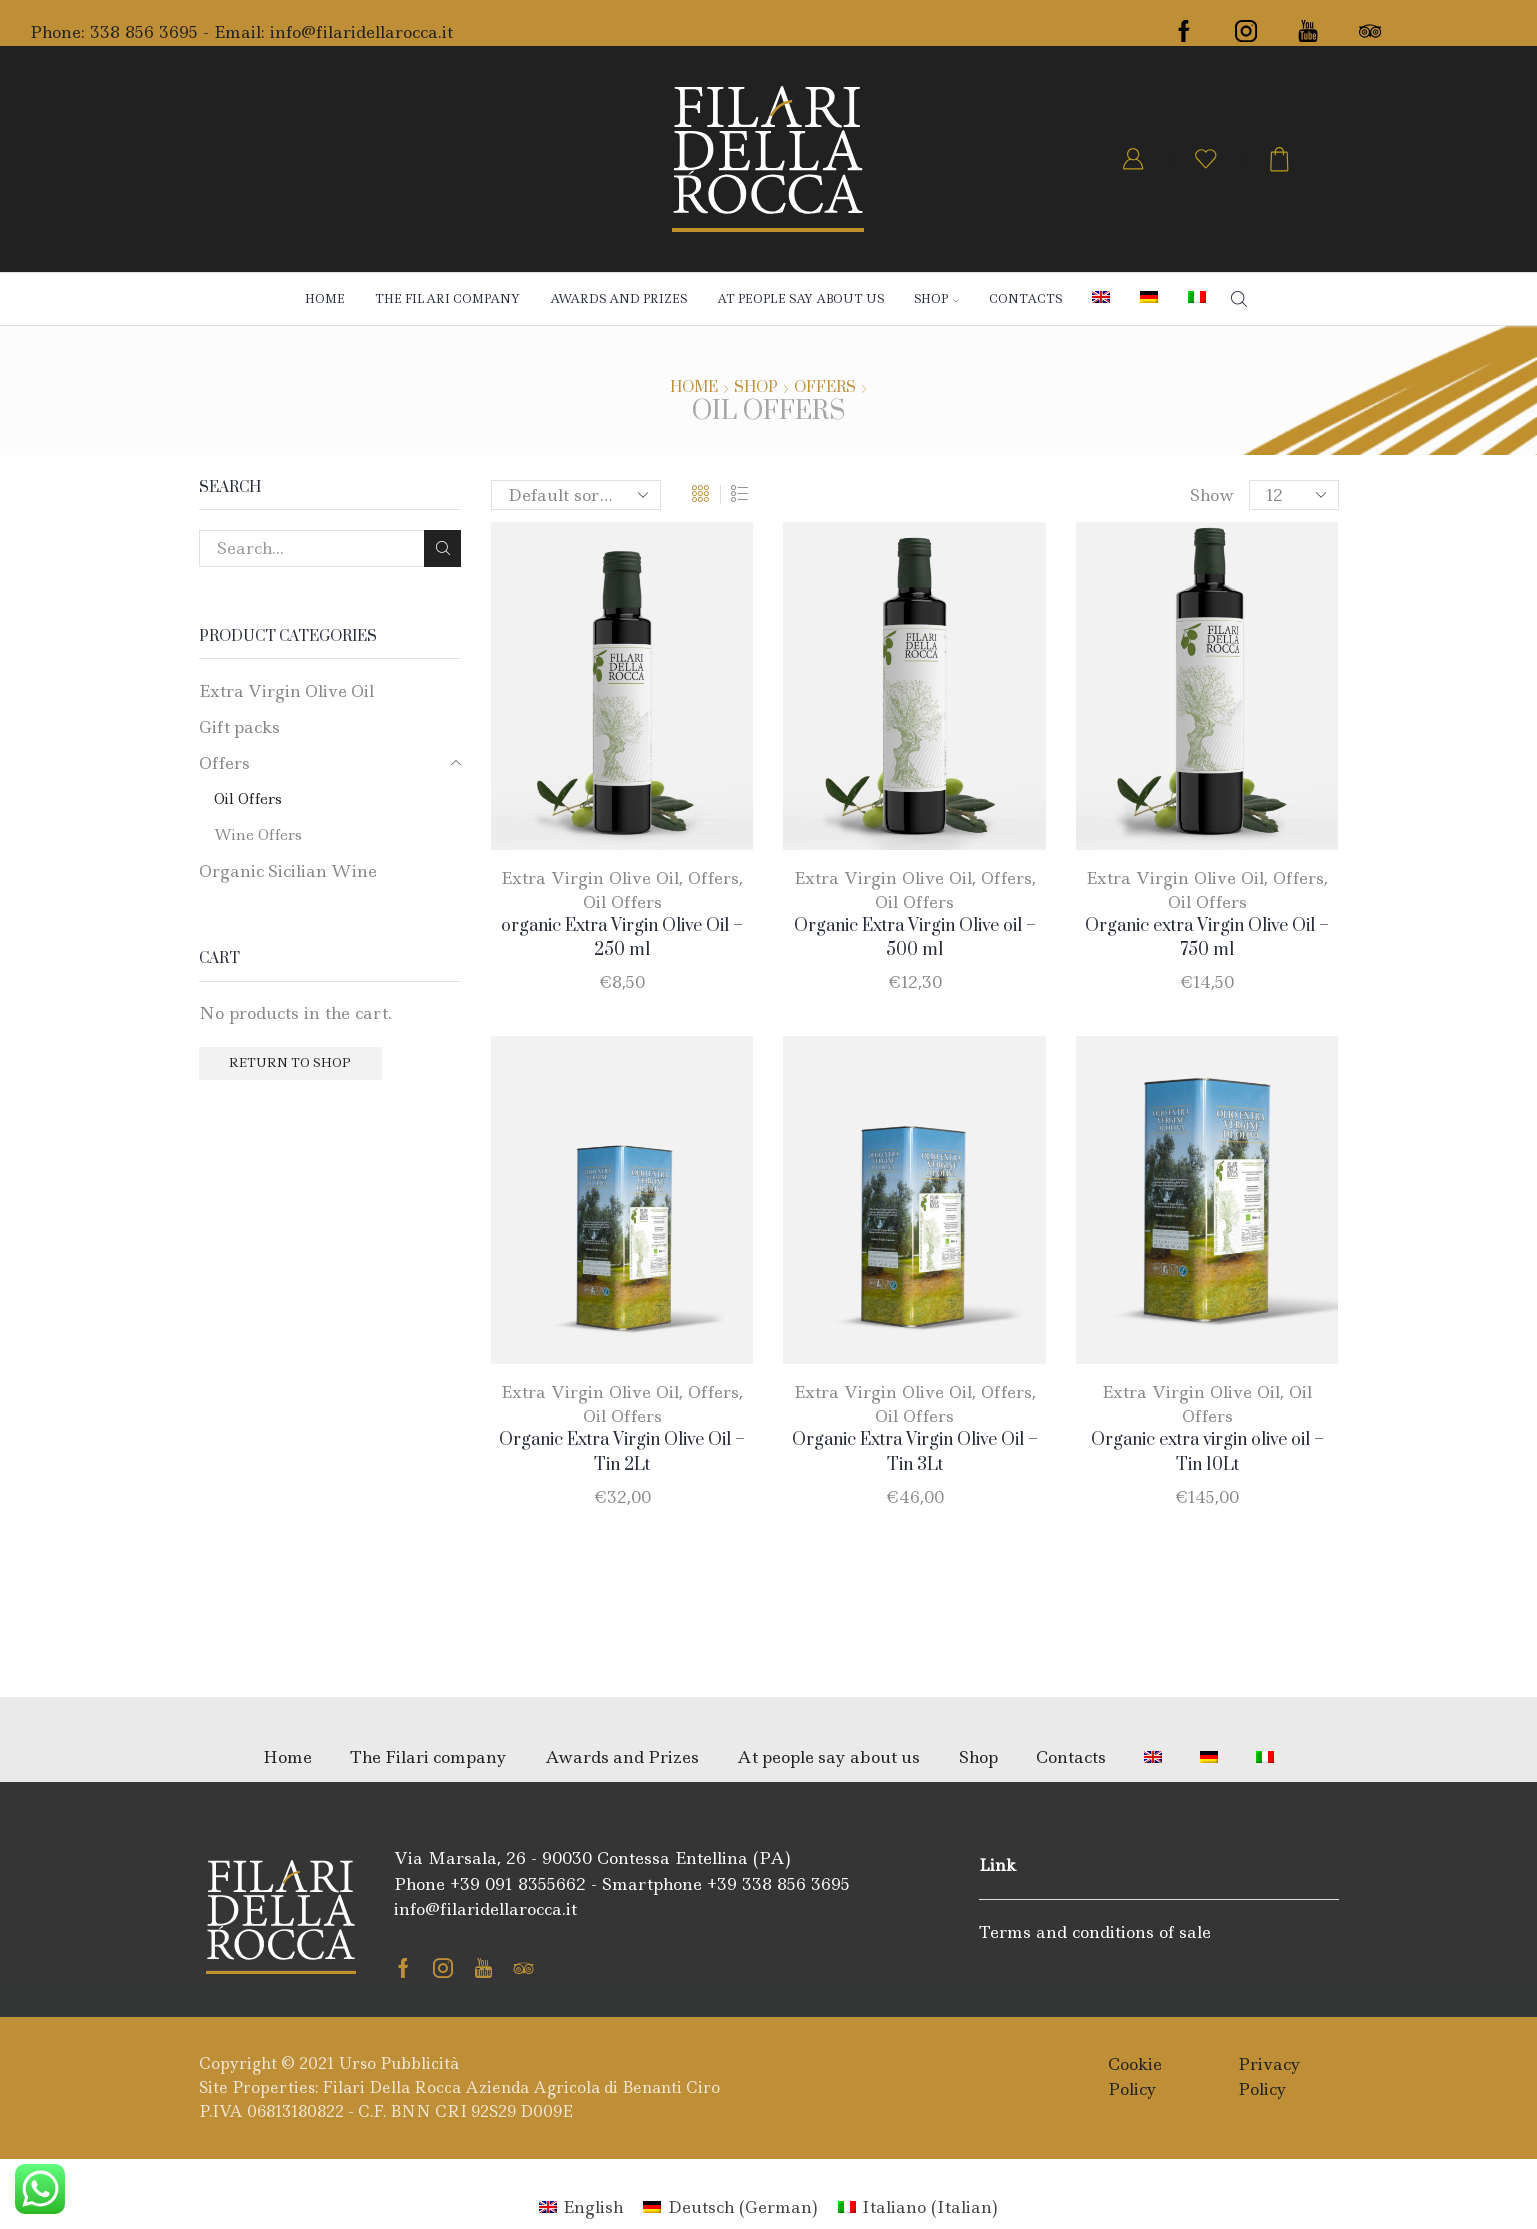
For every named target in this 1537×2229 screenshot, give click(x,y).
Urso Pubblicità (399, 2063)
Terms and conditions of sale (1095, 1932)
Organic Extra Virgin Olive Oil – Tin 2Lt (622, 1452)
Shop (756, 388)
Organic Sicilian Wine (288, 871)
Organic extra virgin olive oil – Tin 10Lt (1207, 1452)
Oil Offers (622, 902)
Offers (825, 388)
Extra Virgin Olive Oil (590, 878)
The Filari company (447, 299)
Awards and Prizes (618, 299)
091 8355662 (535, 1884)
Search (442, 548)
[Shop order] (576, 495)
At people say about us (800, 299)
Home (325, 299)
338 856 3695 (144, 32)
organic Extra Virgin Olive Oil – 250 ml (622, 938)
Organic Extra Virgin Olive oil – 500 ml (915, 938)
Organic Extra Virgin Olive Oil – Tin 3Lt (915, 1452)
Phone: (60, 32)
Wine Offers (258, 835)
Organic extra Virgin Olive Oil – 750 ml (1207, 938)
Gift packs (239, 727)
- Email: (234, 32)
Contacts (1025, 299)
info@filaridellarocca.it (361, 32)
